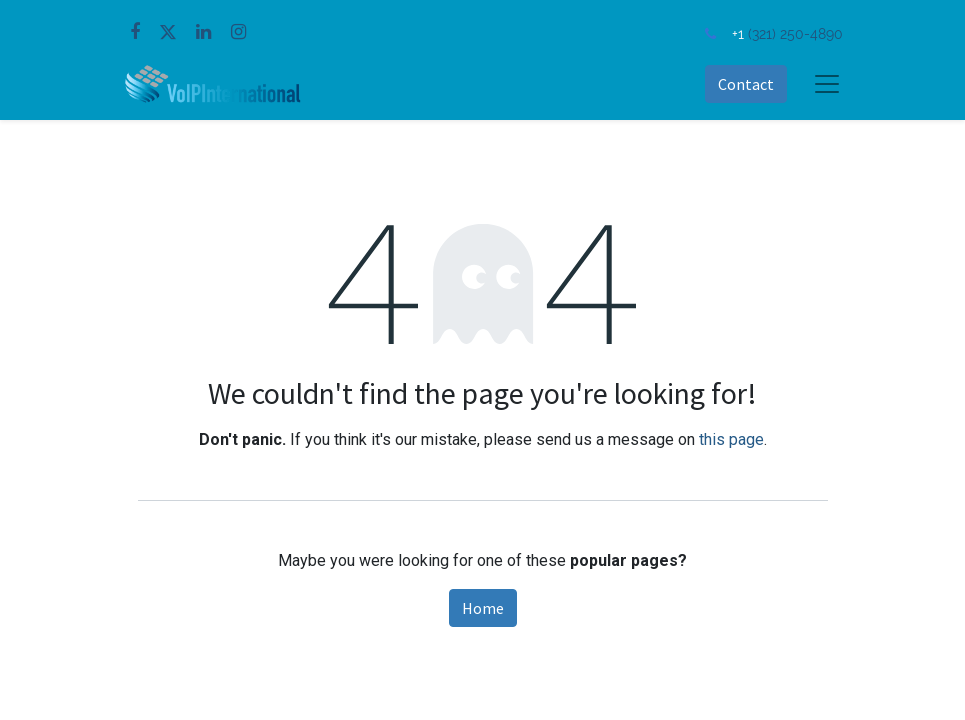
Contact (746, 84)
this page (731, 439)
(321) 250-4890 (795, 33)
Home (483, 608)
